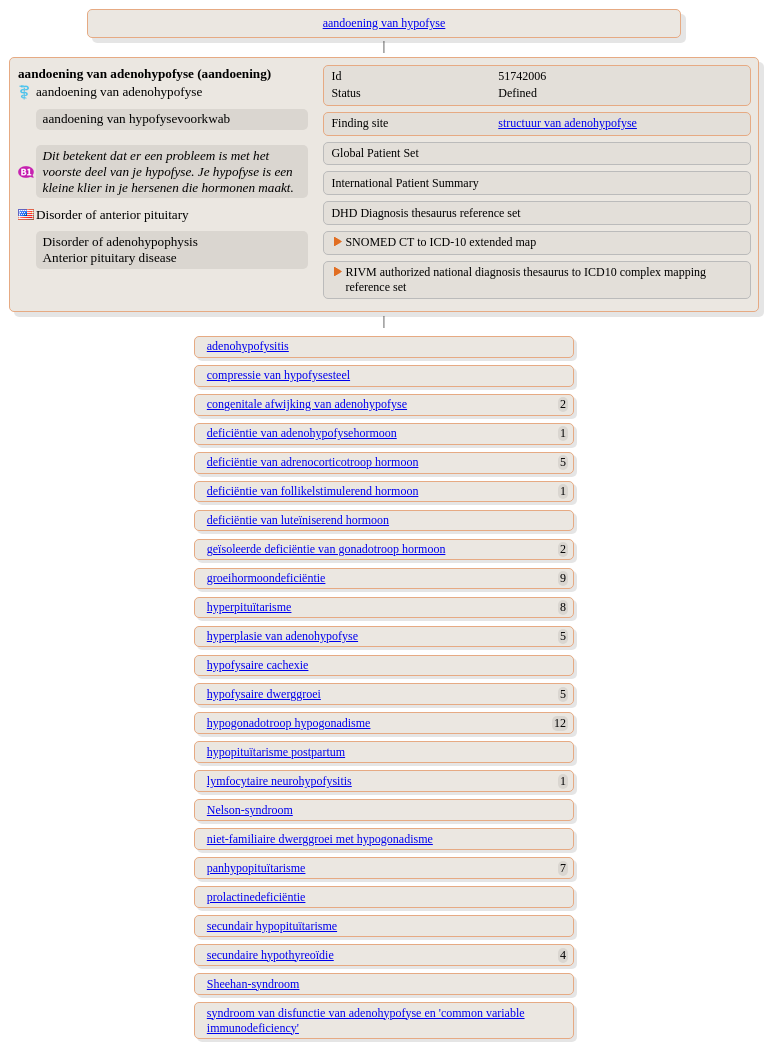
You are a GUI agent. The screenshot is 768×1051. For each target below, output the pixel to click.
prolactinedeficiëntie (256, 897)
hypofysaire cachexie (258, 665)
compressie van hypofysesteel (278, 375)
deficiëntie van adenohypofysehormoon (302, 433)
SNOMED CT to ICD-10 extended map (440, 242)
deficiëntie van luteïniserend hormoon (298, 520)
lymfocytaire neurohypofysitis (279, 781)
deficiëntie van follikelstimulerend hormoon (313, 491)
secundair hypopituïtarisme (272, 926)
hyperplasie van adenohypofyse (282, 636)
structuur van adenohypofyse (567, 123)
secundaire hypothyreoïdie (270, 955)
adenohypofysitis (248, 346)
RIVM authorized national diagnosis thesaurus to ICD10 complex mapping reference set (525, 279)
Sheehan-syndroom (253, 984)
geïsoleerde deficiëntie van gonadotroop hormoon (326, 549)
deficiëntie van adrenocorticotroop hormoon (313, 462)
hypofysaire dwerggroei (264, 694)
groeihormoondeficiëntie (266, 578)
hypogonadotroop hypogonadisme (289, 723)
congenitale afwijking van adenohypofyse (307, 404)
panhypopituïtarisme (256, 868)
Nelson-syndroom (250, 810)
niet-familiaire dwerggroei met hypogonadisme (320, 839)
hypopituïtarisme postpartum (276, 752)
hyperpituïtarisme (249, 607)
